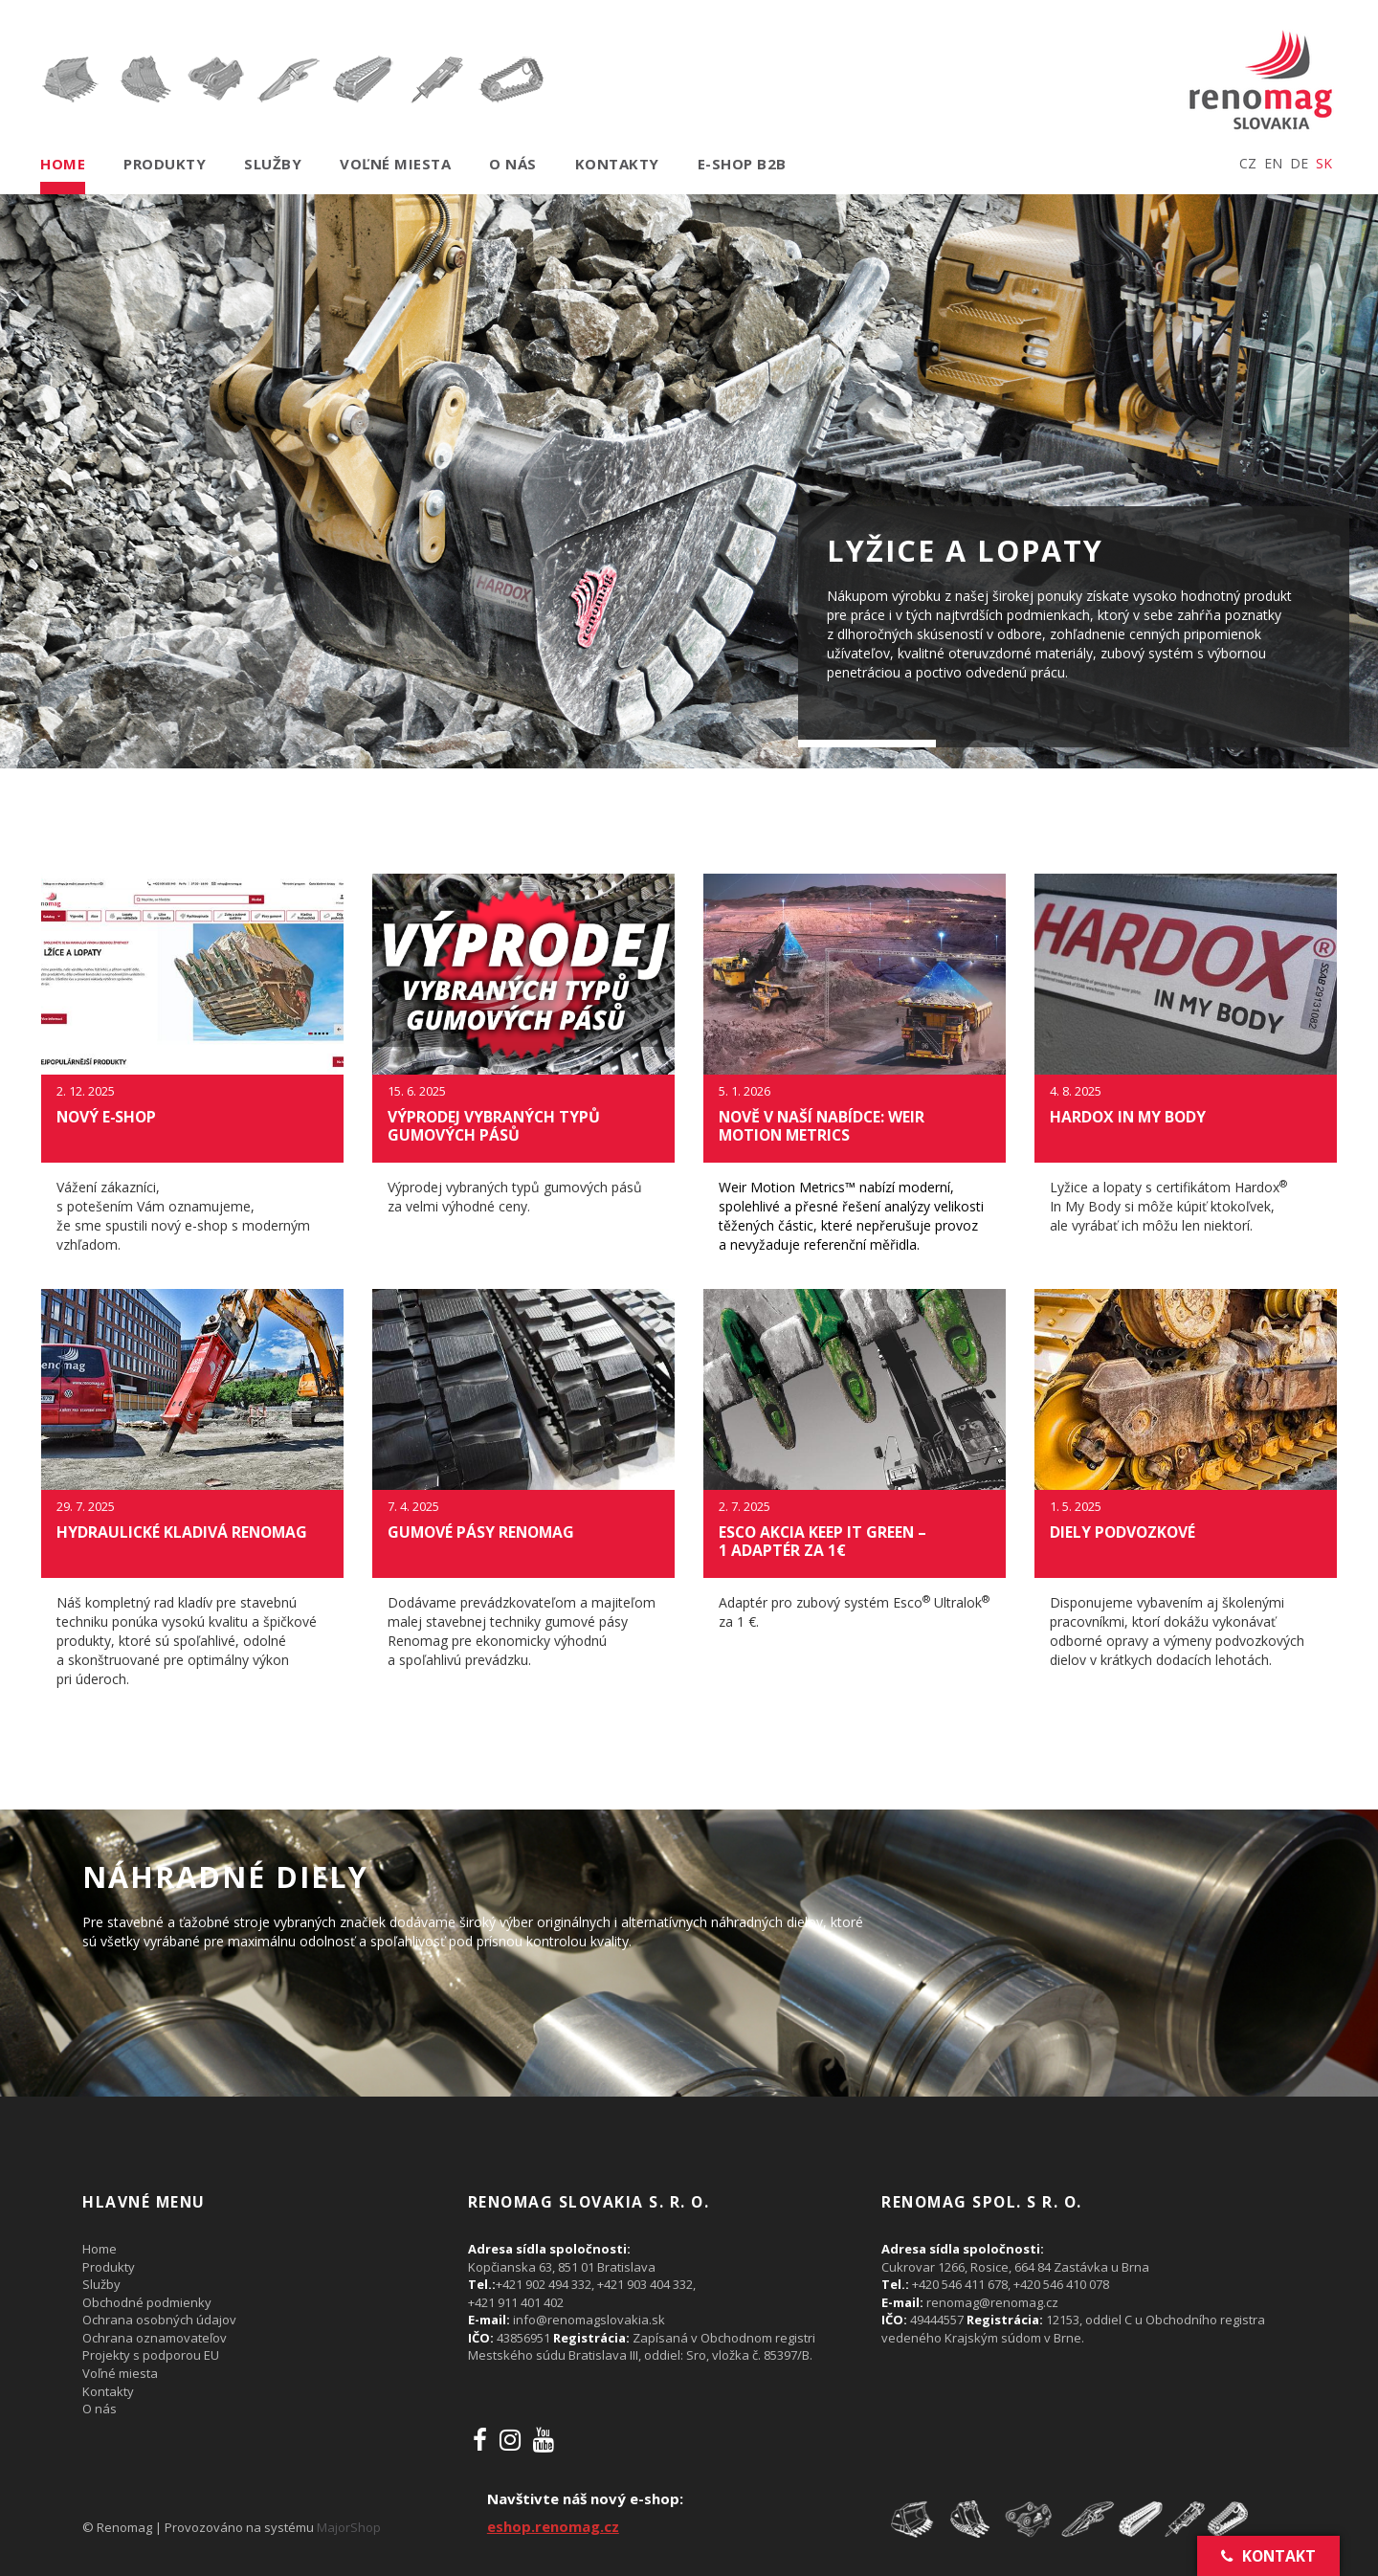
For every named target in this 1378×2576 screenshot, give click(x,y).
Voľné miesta (395, 163)
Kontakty (617, 163)
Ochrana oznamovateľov (154, 2337)
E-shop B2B (742, 163)
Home (62, 163)
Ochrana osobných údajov (159, 2319)
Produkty (164, 163)
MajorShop (349, 2527)
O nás (513, 163)
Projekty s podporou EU (150, 2355)
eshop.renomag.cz (553, 2526)
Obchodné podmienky (146, 2302)
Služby (272, 163)
